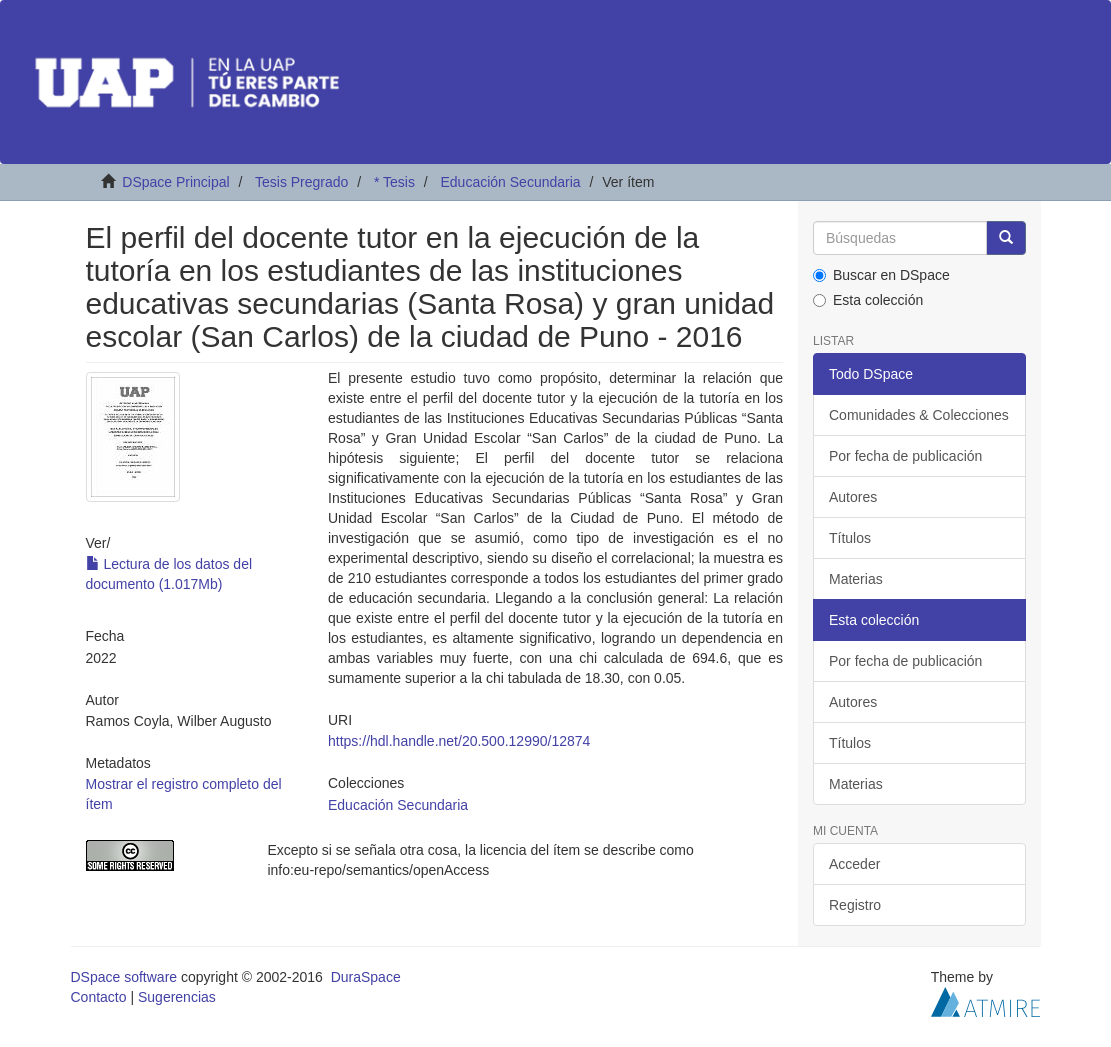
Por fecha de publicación (905, 456)
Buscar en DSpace (881, 275)
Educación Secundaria (510, 182)
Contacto (99, 997)
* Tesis (394, 182)
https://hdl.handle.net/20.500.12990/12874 (459, 741)
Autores (853, 497)
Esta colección (868, 300)
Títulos (850, 538)
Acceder (854, 864)
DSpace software (124, 977)
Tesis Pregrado (301, 182)
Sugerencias (177, 997)
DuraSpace (366, 977)
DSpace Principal (175, 182)
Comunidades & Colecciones (919, 415)
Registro (855, 905)
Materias (856, 579)
